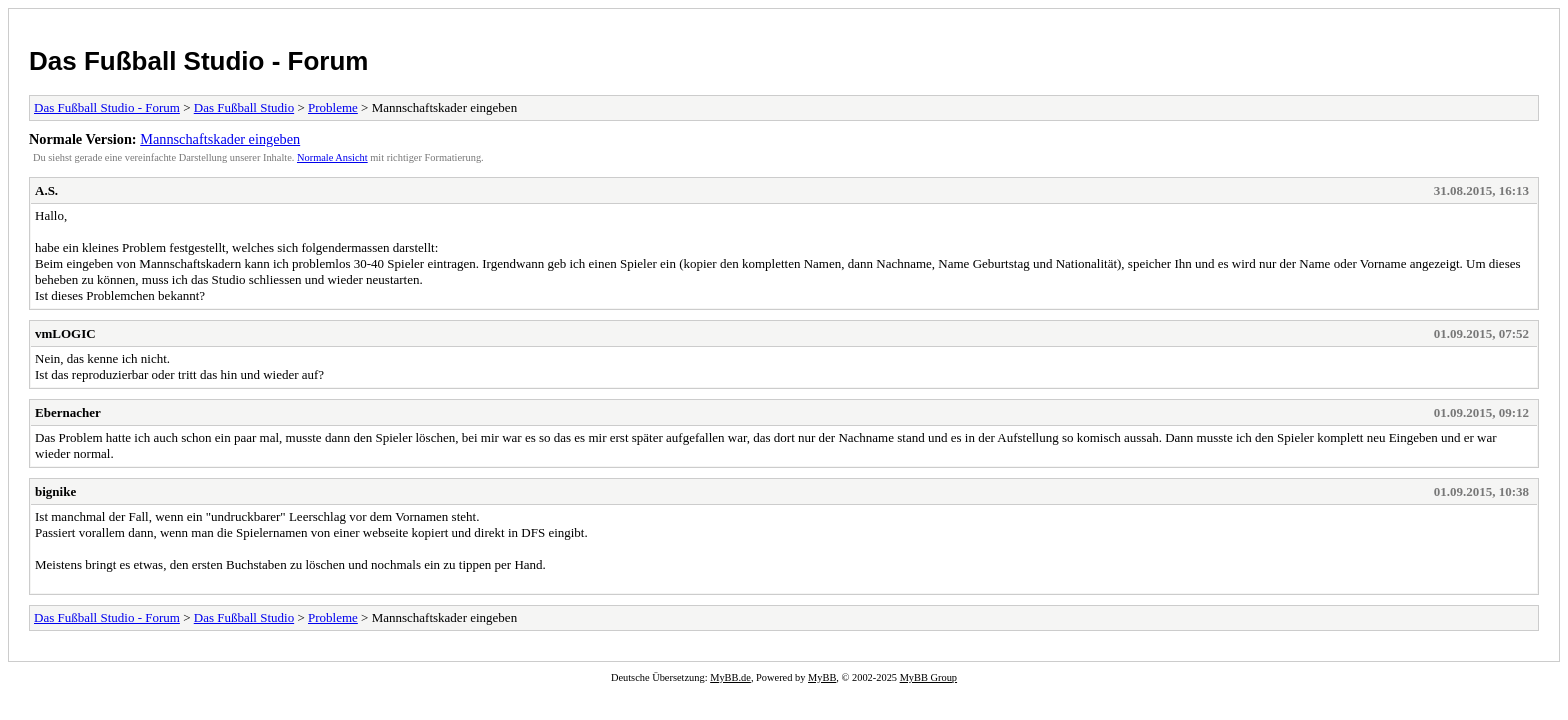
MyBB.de (730, 677)
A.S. (46, 190)
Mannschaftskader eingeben (220, 139)
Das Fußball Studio (244, 107)
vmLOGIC (65, 333)
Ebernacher (68, 412)
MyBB (822, 677)
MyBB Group (928, 677)
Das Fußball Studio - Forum (198, 61)
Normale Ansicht (332, 157)
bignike (55, 491)
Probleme (333, 107)
